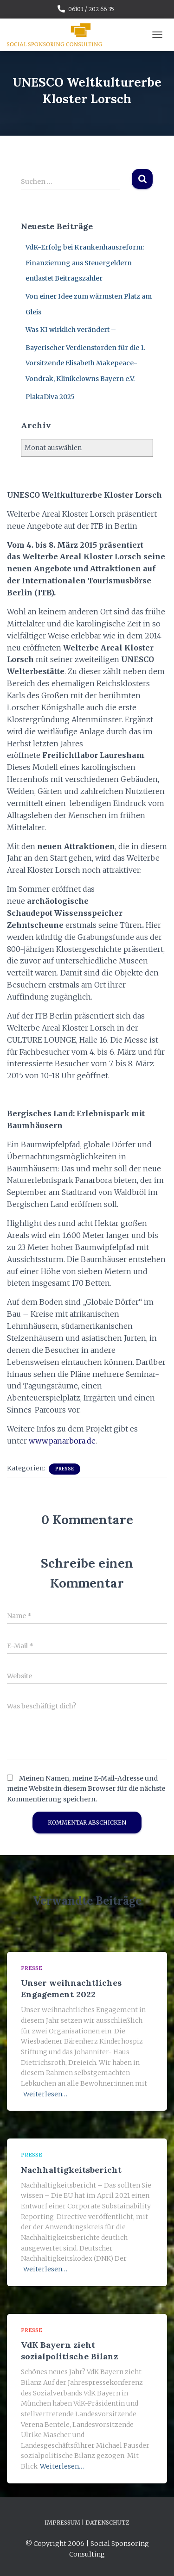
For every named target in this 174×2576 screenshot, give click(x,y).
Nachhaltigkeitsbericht (71, 2169)
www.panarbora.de (62, 1440)
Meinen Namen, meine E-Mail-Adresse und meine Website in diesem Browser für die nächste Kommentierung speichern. (86, 1788)
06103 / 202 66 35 (91, 9)
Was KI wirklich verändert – (71, 329)
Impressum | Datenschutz (87, 2522)
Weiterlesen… (45, 2094)
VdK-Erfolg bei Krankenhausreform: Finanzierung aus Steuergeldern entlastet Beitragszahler (85, 262)
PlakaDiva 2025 (50, 397)
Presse (64, 1469)
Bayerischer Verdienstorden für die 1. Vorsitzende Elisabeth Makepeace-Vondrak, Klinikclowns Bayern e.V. (86, 363)
